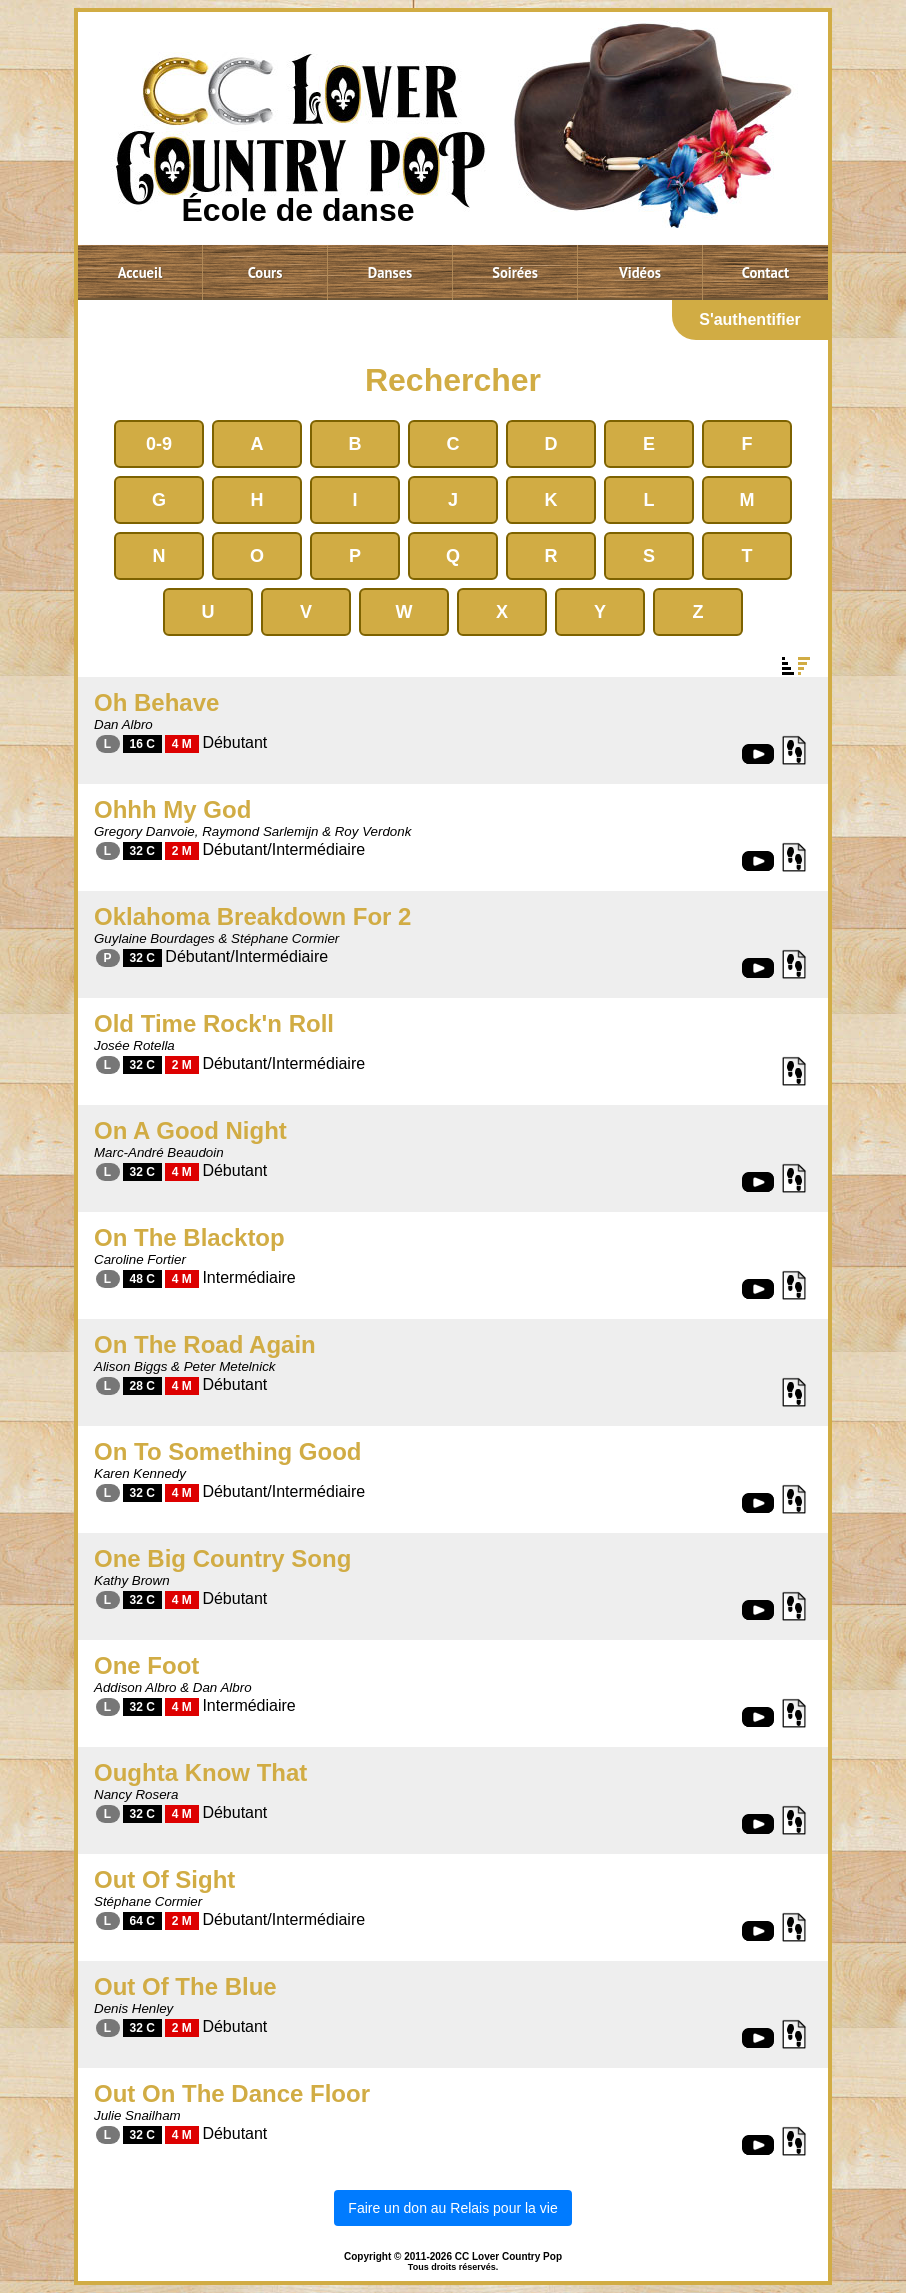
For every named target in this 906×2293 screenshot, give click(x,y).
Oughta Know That (200, 1772)
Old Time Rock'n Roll (214, 1023)
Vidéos (640, 272)
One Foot (146, 1665)
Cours (265, 272)
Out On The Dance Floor (232, 2093)
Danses (390, 272)
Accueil (140, 272)
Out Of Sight (164, 1879)
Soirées (515, 272)
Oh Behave (156, 702)
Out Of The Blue (185, 1986)
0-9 (159, 444)
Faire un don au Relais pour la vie (452, 2208)
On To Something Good (228, 1451)
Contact (765, 272)
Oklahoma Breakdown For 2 (252, 916)
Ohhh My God (172, 809)
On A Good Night (190, 1130)
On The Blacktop (189, 1237)
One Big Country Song (222, 1558)
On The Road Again (205, 1344)
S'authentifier (750, 319)
